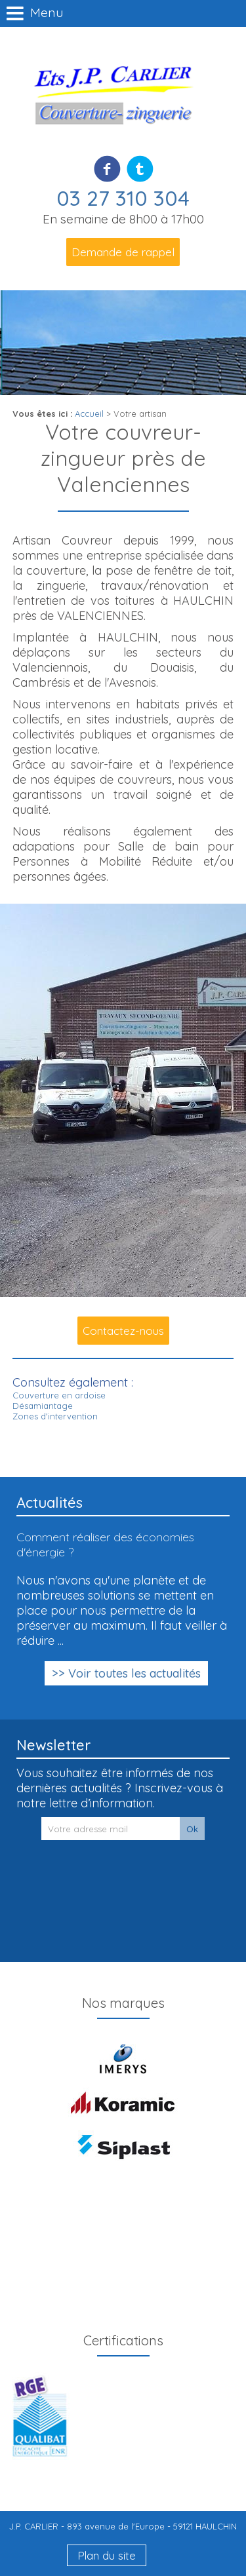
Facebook (107, 168)
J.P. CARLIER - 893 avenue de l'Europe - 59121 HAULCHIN (123, 2526)
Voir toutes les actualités (134, 1673)
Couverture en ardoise (59, 1395)
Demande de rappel (123, 252)
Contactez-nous (123, 1330)
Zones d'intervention (55, 1416)
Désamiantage (42, 1405)
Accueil (89, 413)
